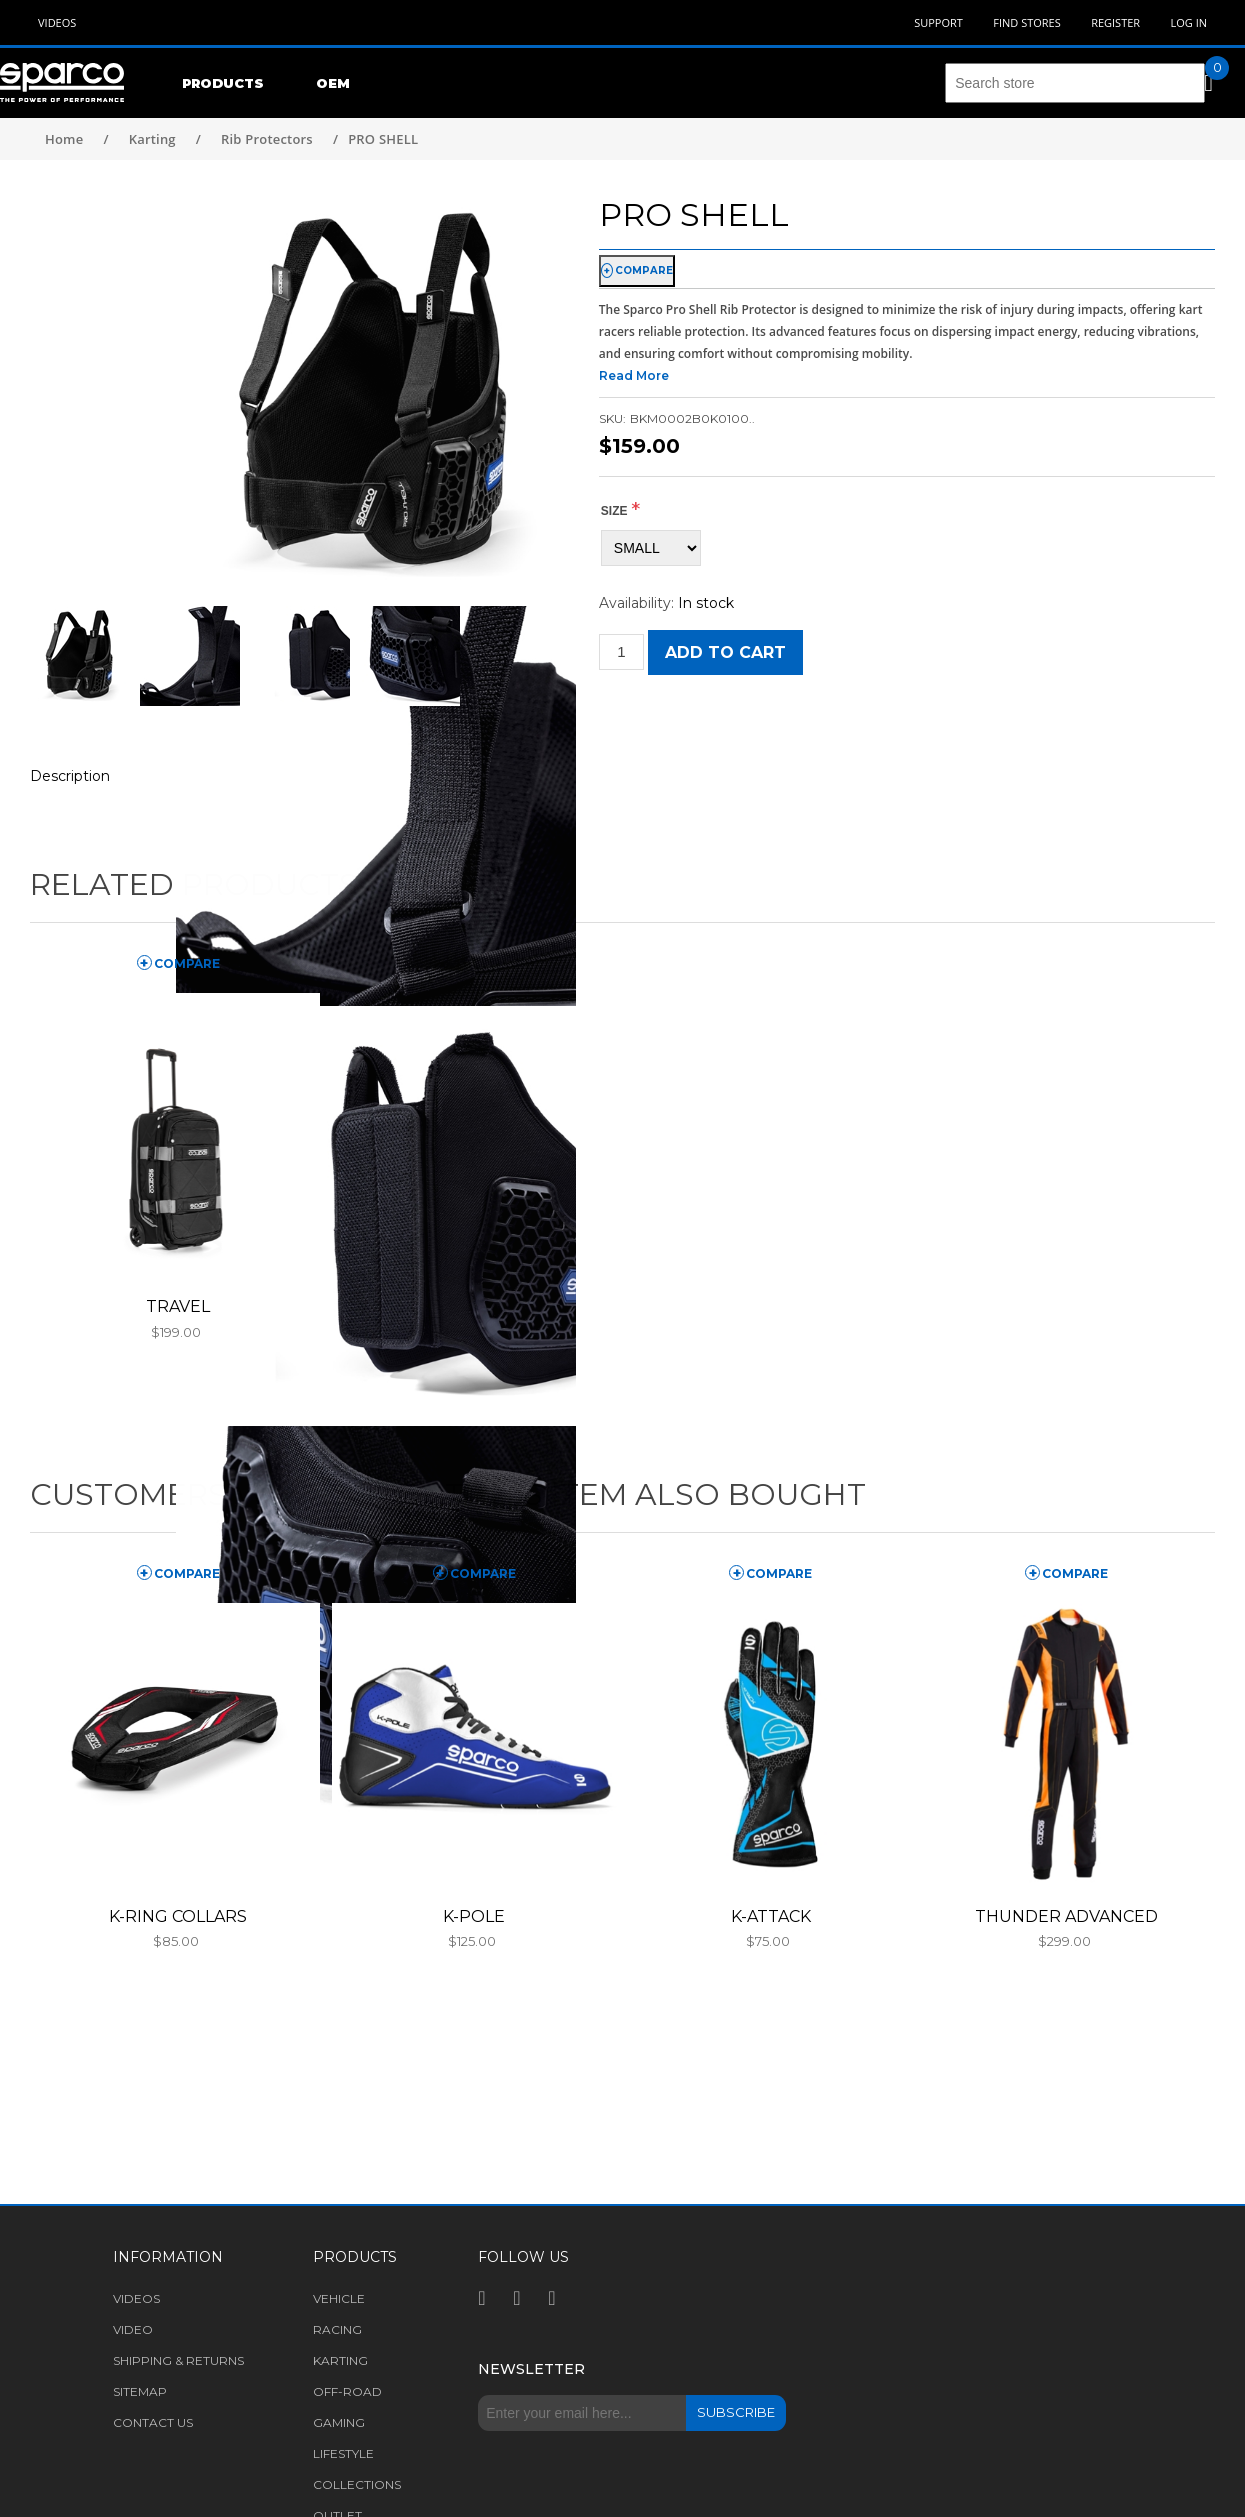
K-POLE (474, 1916)
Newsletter (531, 2369)
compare (644, 270)
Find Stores (1026, 22)
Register (1115, 22)
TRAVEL (178, 1306)
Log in (1188, 22)
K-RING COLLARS (178, 1916)
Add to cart (725, 652)
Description (70, 776)
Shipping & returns (178, 2360)
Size (614, 511)
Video (133, 2329)
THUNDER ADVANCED (1066, 1916)
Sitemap (140, 2391)
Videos (57, 22)
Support (938, 22)
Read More (634, 375)
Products (223, 83)
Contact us (153, 2422)
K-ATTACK (771, 1916)
